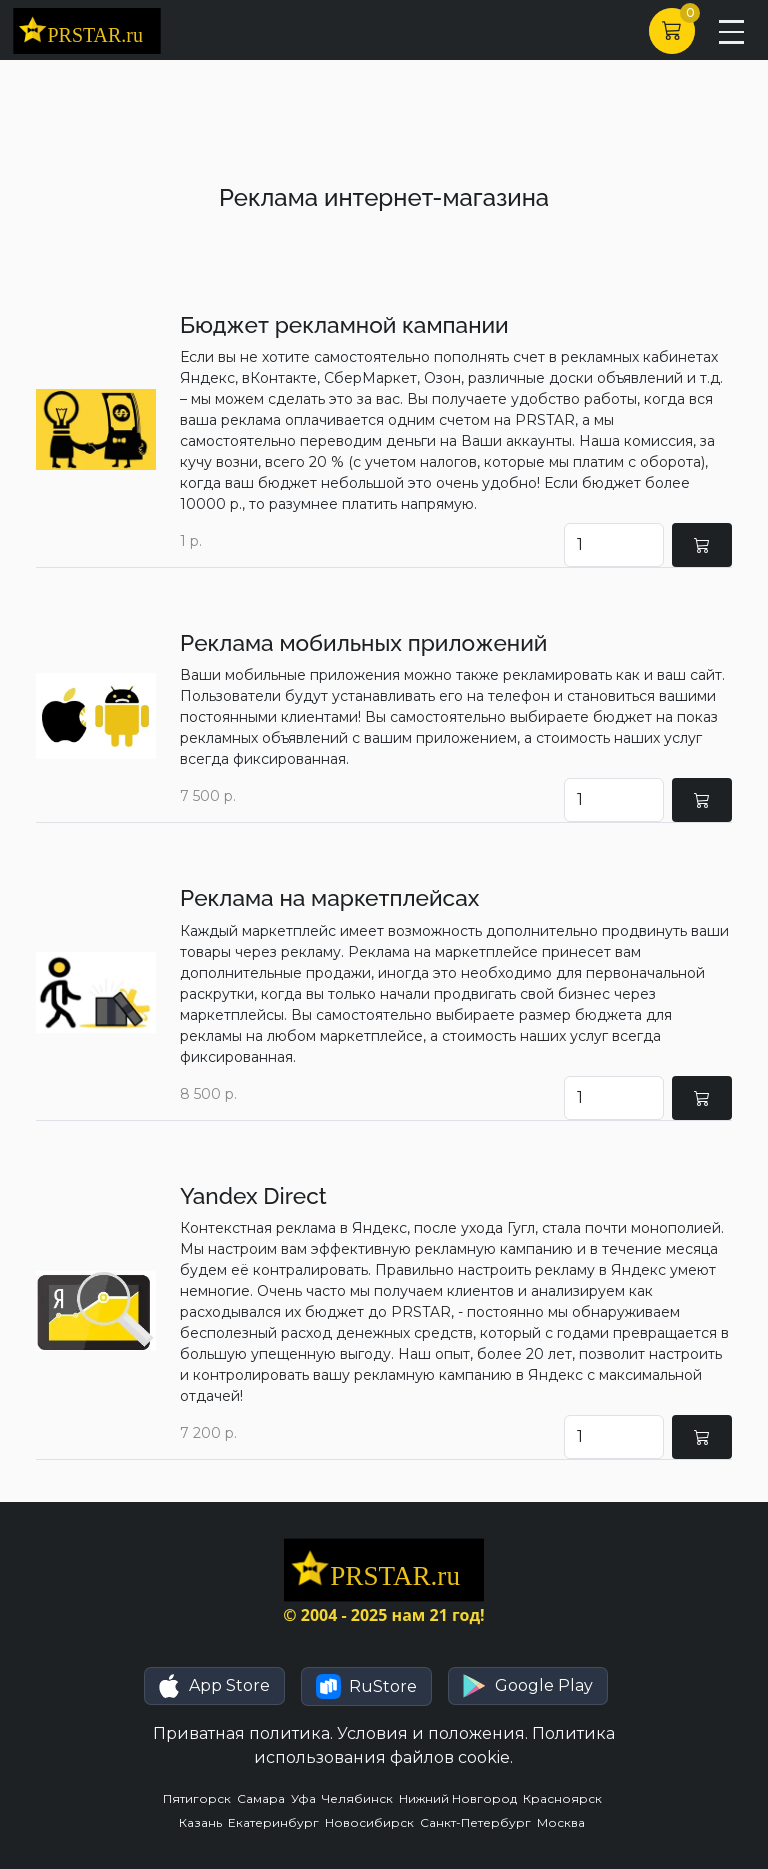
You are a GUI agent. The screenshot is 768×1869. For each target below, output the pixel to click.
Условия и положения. (432, 1733)
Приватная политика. (243, 1733)
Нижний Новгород (461, 1798)
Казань (203, 1822)
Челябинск (360, 1798)
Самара (264, 1798)
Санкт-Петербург (478, 1822)
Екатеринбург (276, 1822)
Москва (562, 1822)
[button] (214, 1686)
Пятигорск (200, 1798)
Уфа (306, 1798)
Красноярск (564, 1798)
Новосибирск (372, 1822)
